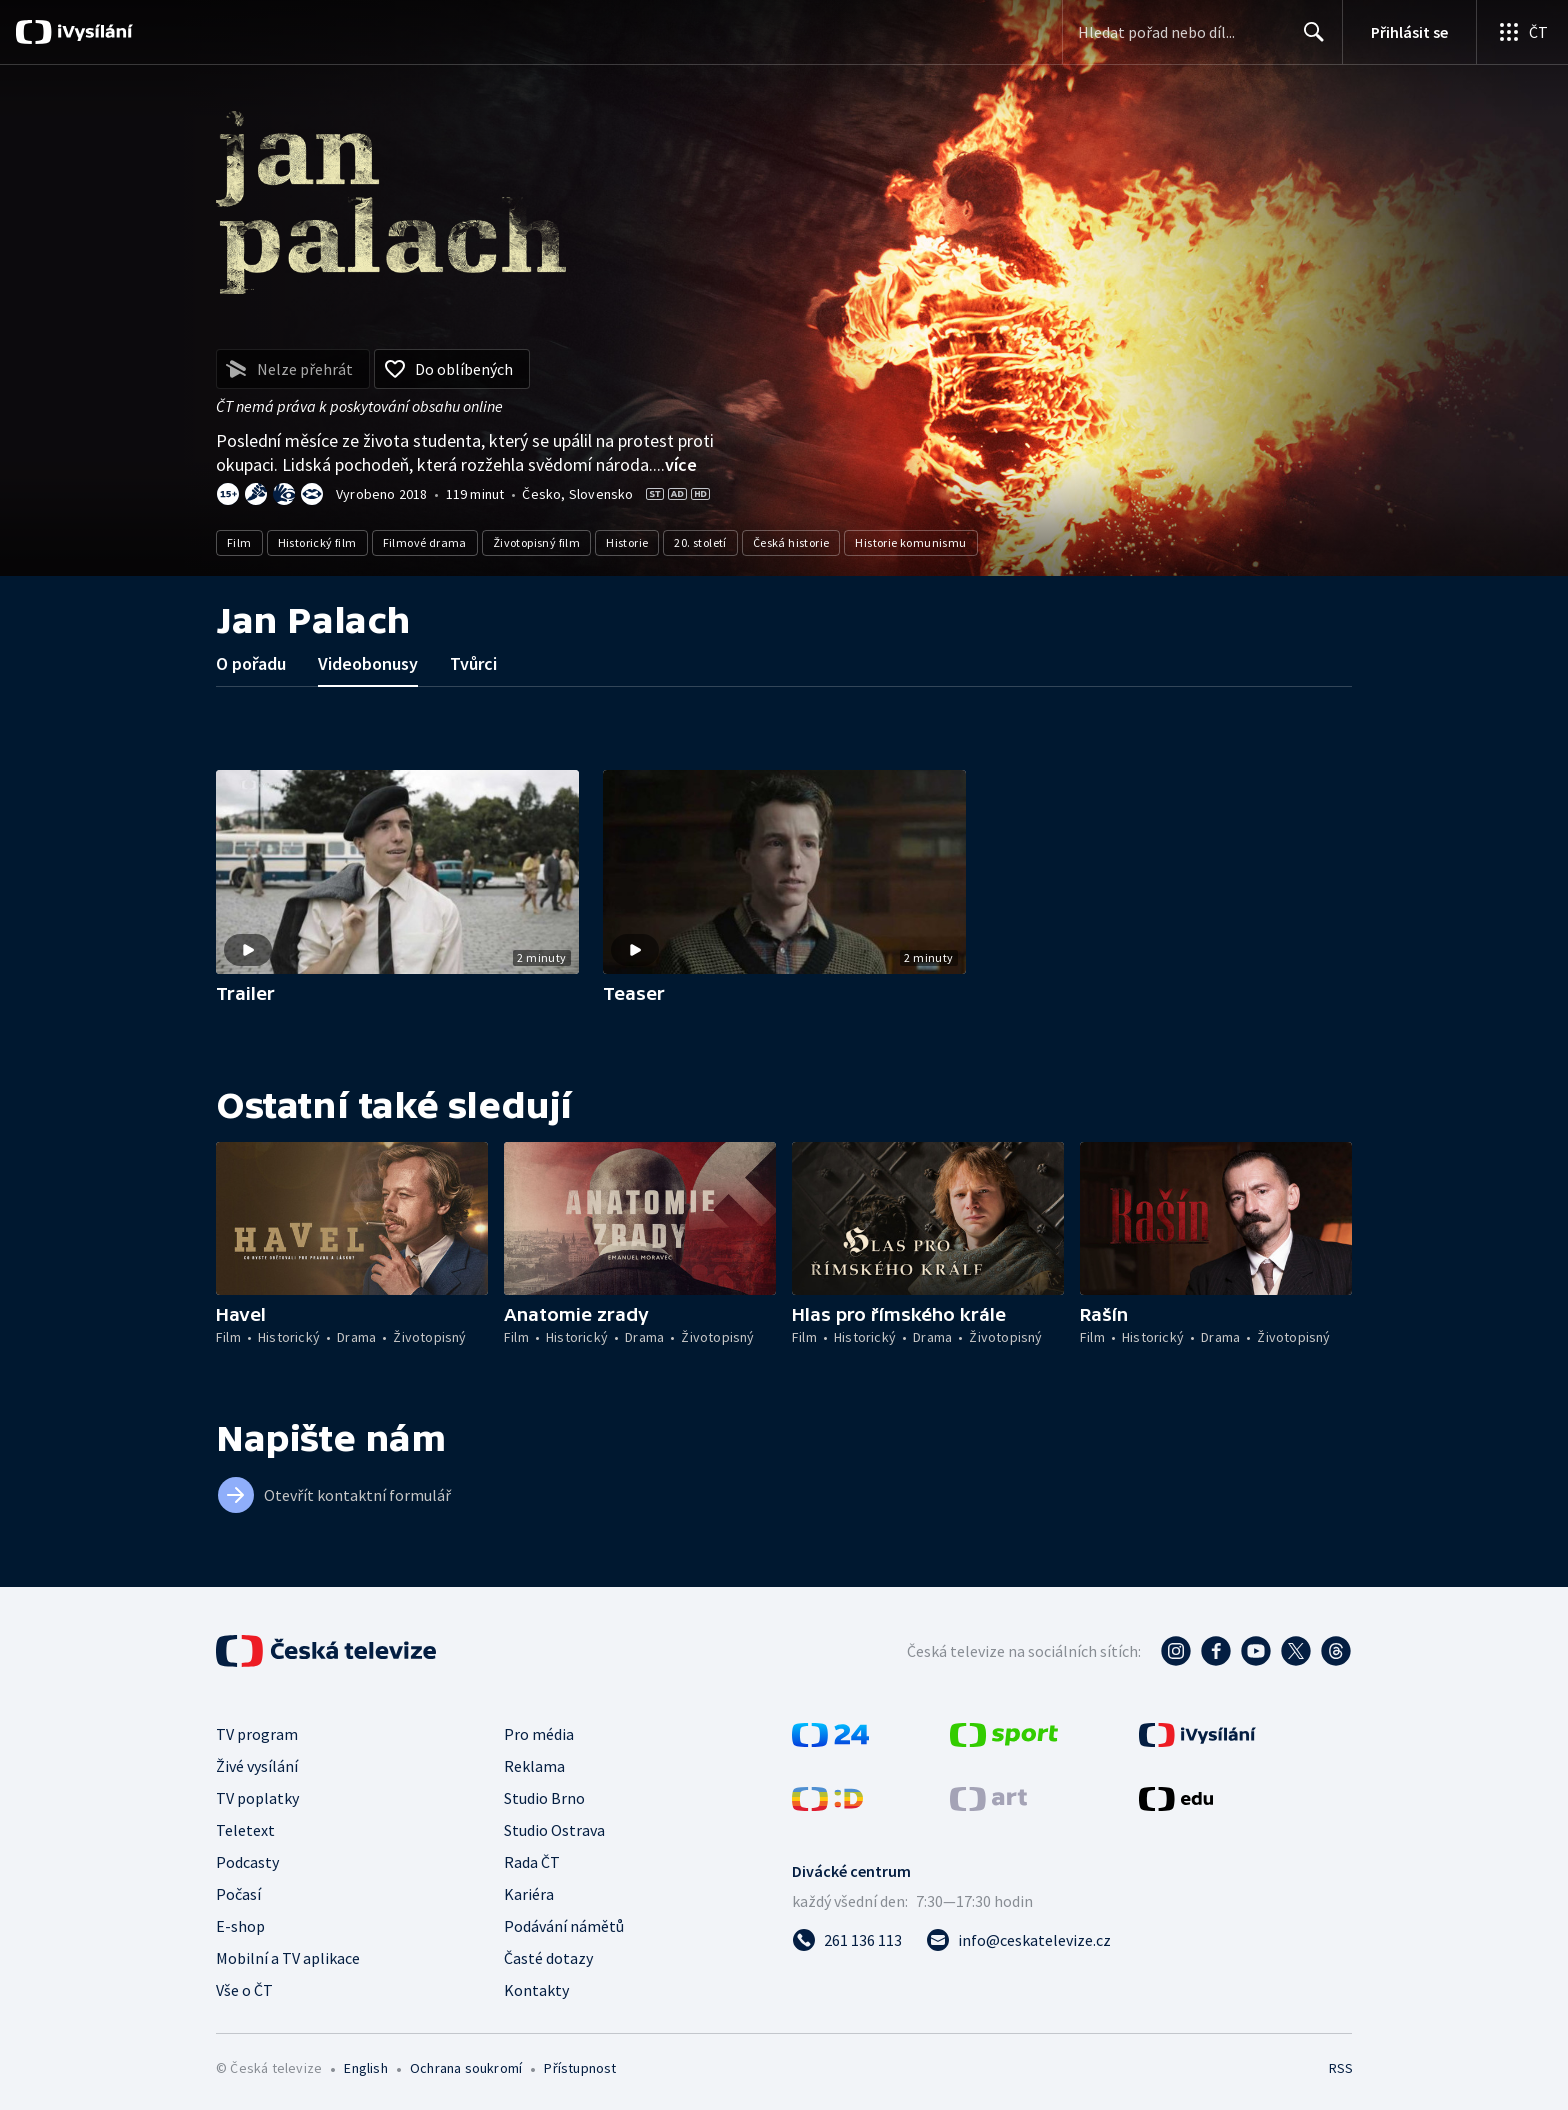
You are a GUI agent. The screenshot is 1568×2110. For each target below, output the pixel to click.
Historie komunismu (910, 542)
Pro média (539, 1734)
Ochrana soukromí (466, 2068)
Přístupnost (580, 2068)
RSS (1341, 2068)
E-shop (240, 1926)
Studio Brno (544, 1798)
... (675, 464)
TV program (257, 1734)
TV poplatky (257, 1798)
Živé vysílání (257, 1766)
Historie (627, 542)
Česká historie (791, 542)
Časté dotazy (548, 1958)
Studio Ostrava (554, 1830)
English (365, 2068)
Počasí (238, 1894)
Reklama (534, 1766)
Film (239, 542)
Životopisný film (536, 542)
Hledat (1308, 40)
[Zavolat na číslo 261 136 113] (847, 1940)
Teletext (245, 1830)
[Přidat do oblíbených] (452, 369)
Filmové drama (425, 542)
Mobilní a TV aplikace (288, 1958)
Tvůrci (473, 663)
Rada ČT (532, 1862)
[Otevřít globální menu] (1522, 32)
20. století (700, 542)
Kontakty (536, 1990)
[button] (397, 872)
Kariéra (529, 1894)
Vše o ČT (244, 1990)
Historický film (317, 542)
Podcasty (247, 1862)
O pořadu (251, 663)
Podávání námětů (564, 1926)
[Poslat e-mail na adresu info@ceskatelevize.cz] (1018, 1940)
